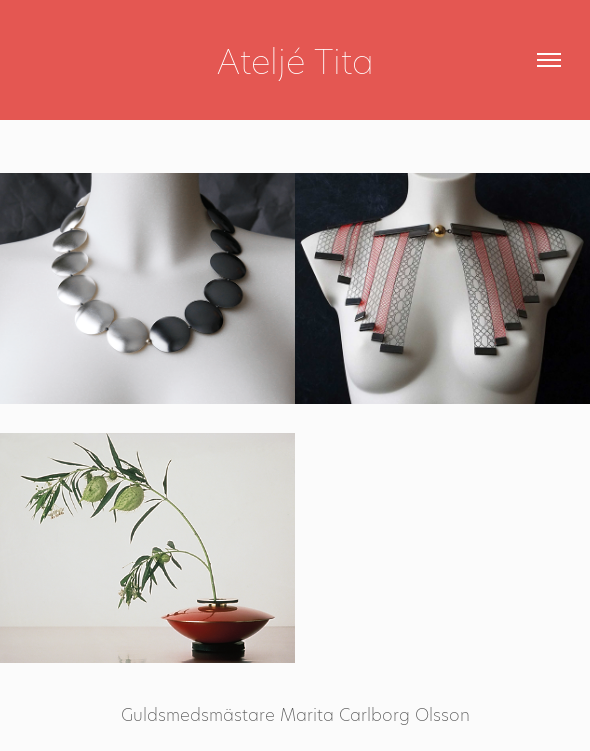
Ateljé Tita (295, 60)
